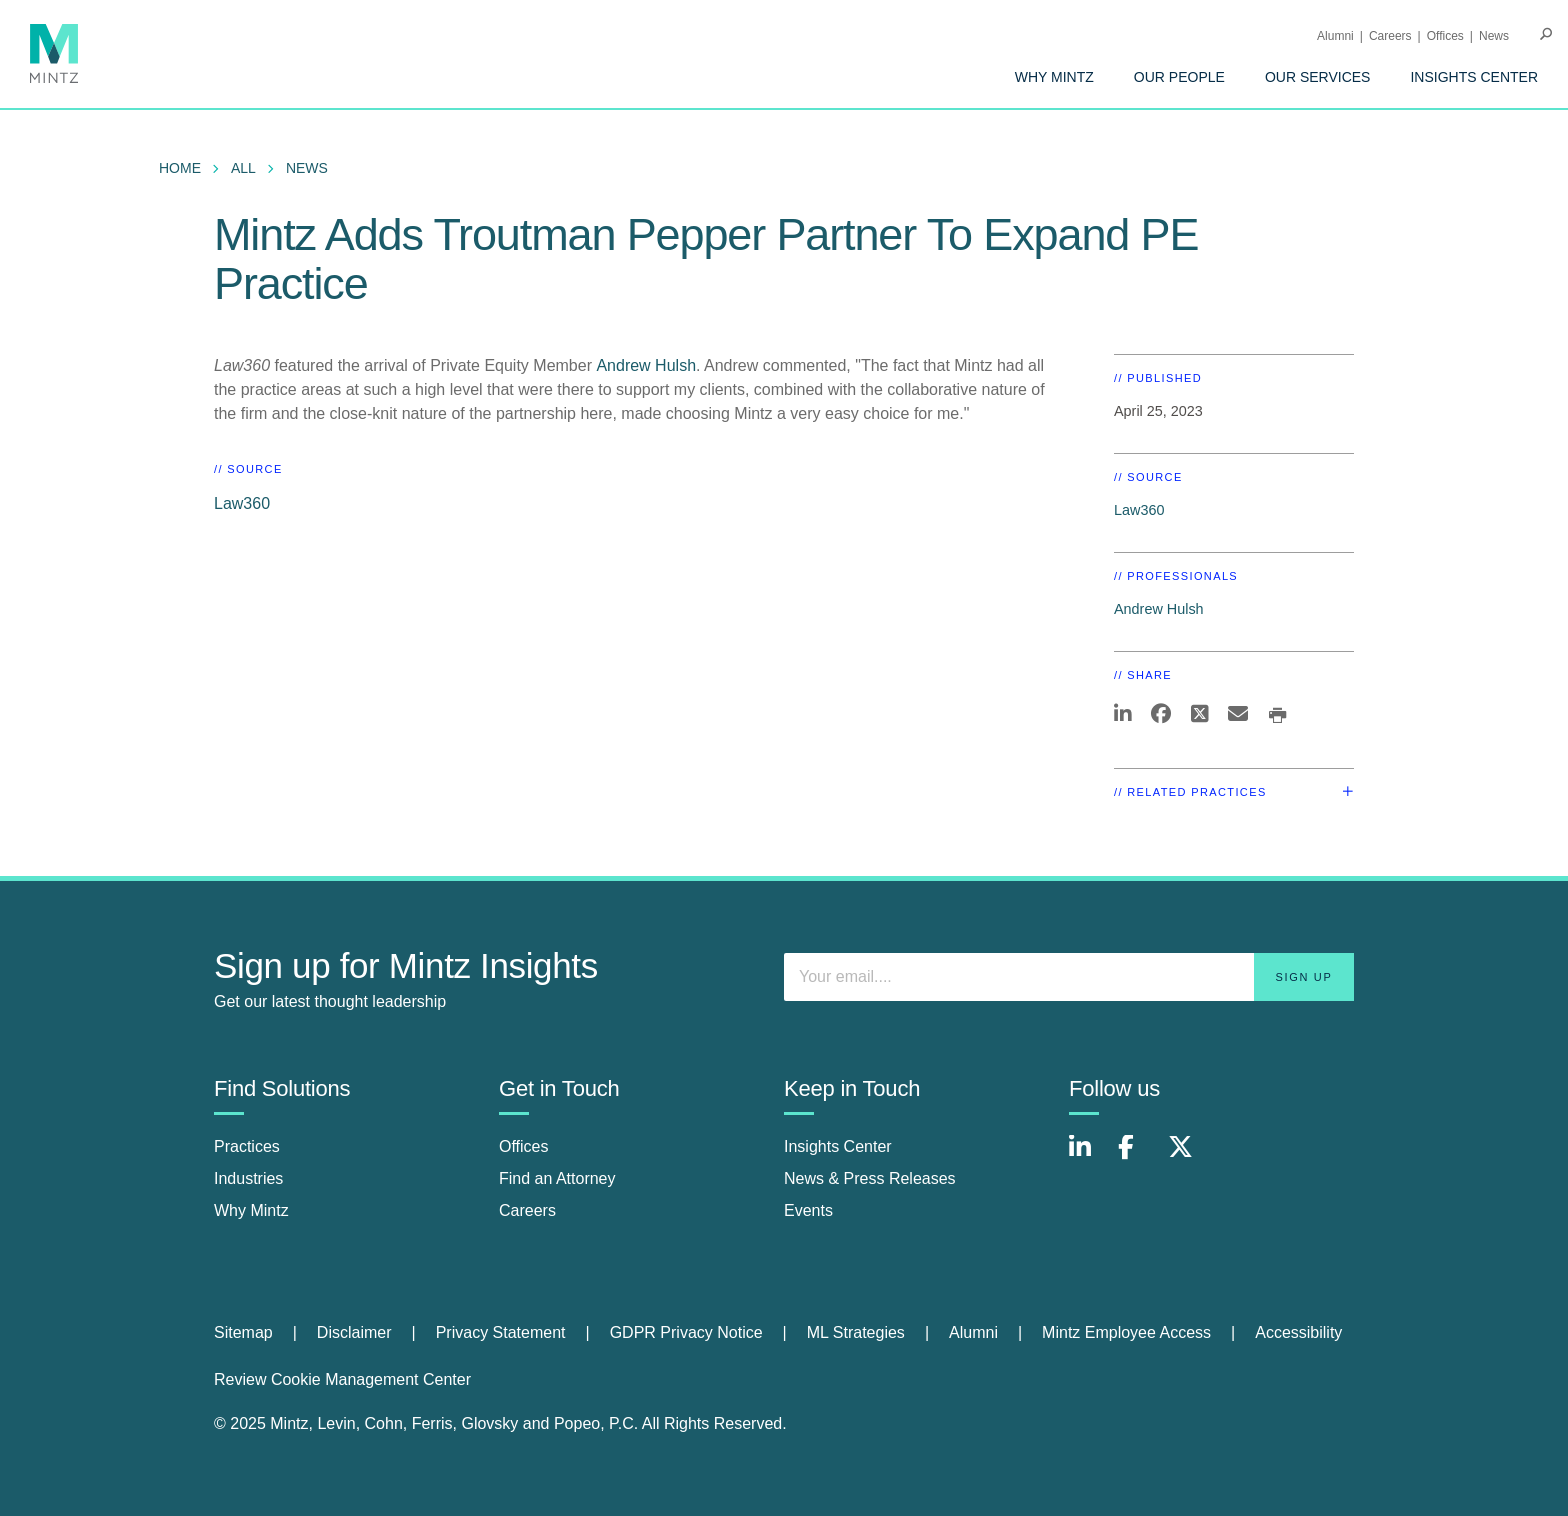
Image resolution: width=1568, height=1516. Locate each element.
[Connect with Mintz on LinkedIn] (1089, 1157)
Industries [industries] (248, 1178)
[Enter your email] (1069, 977)
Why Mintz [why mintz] (251, 1210)
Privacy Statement (501, 1332)
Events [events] (808, 1210)
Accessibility (1298, 1332)
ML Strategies (856, 1332)
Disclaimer (354, 1332)
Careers (1390, 36)
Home (180, 168)
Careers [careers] (527, 1210)
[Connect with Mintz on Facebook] (1138, 1157)
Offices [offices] (524, 1146)
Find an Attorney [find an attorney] (557, 1178)
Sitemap (243, 1332)
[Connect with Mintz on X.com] (1188, 1157)
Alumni (1335, 36)
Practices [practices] (247, 1146)
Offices (1445, 36)
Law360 (242, 503)
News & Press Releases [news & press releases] (870, 1178)
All (243, 168)
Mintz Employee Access (1126, 1332)
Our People (1179, 77)
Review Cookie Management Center (342, 1379)
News (1494, 36)
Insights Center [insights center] (838, 1146)
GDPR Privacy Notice (686, 1332)
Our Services (1318, 77)
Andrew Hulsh (646, 365)
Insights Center (1474, 77)
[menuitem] (1054, 77)
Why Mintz (1054, 77)
